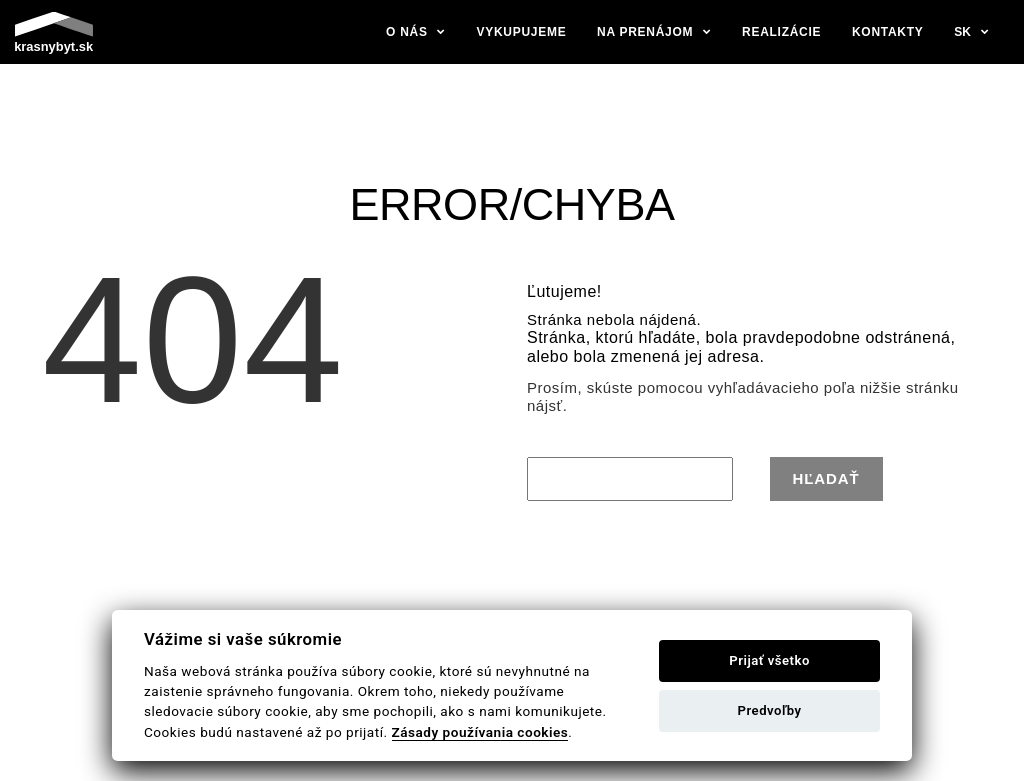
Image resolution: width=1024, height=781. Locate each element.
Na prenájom (645, 32)
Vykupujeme (522, 32)
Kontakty (888, 32)
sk (962, 32)
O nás (407, 32)
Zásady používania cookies (480, 732)
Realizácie (781, 32)
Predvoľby (770, 710)
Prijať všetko (769, 660)
